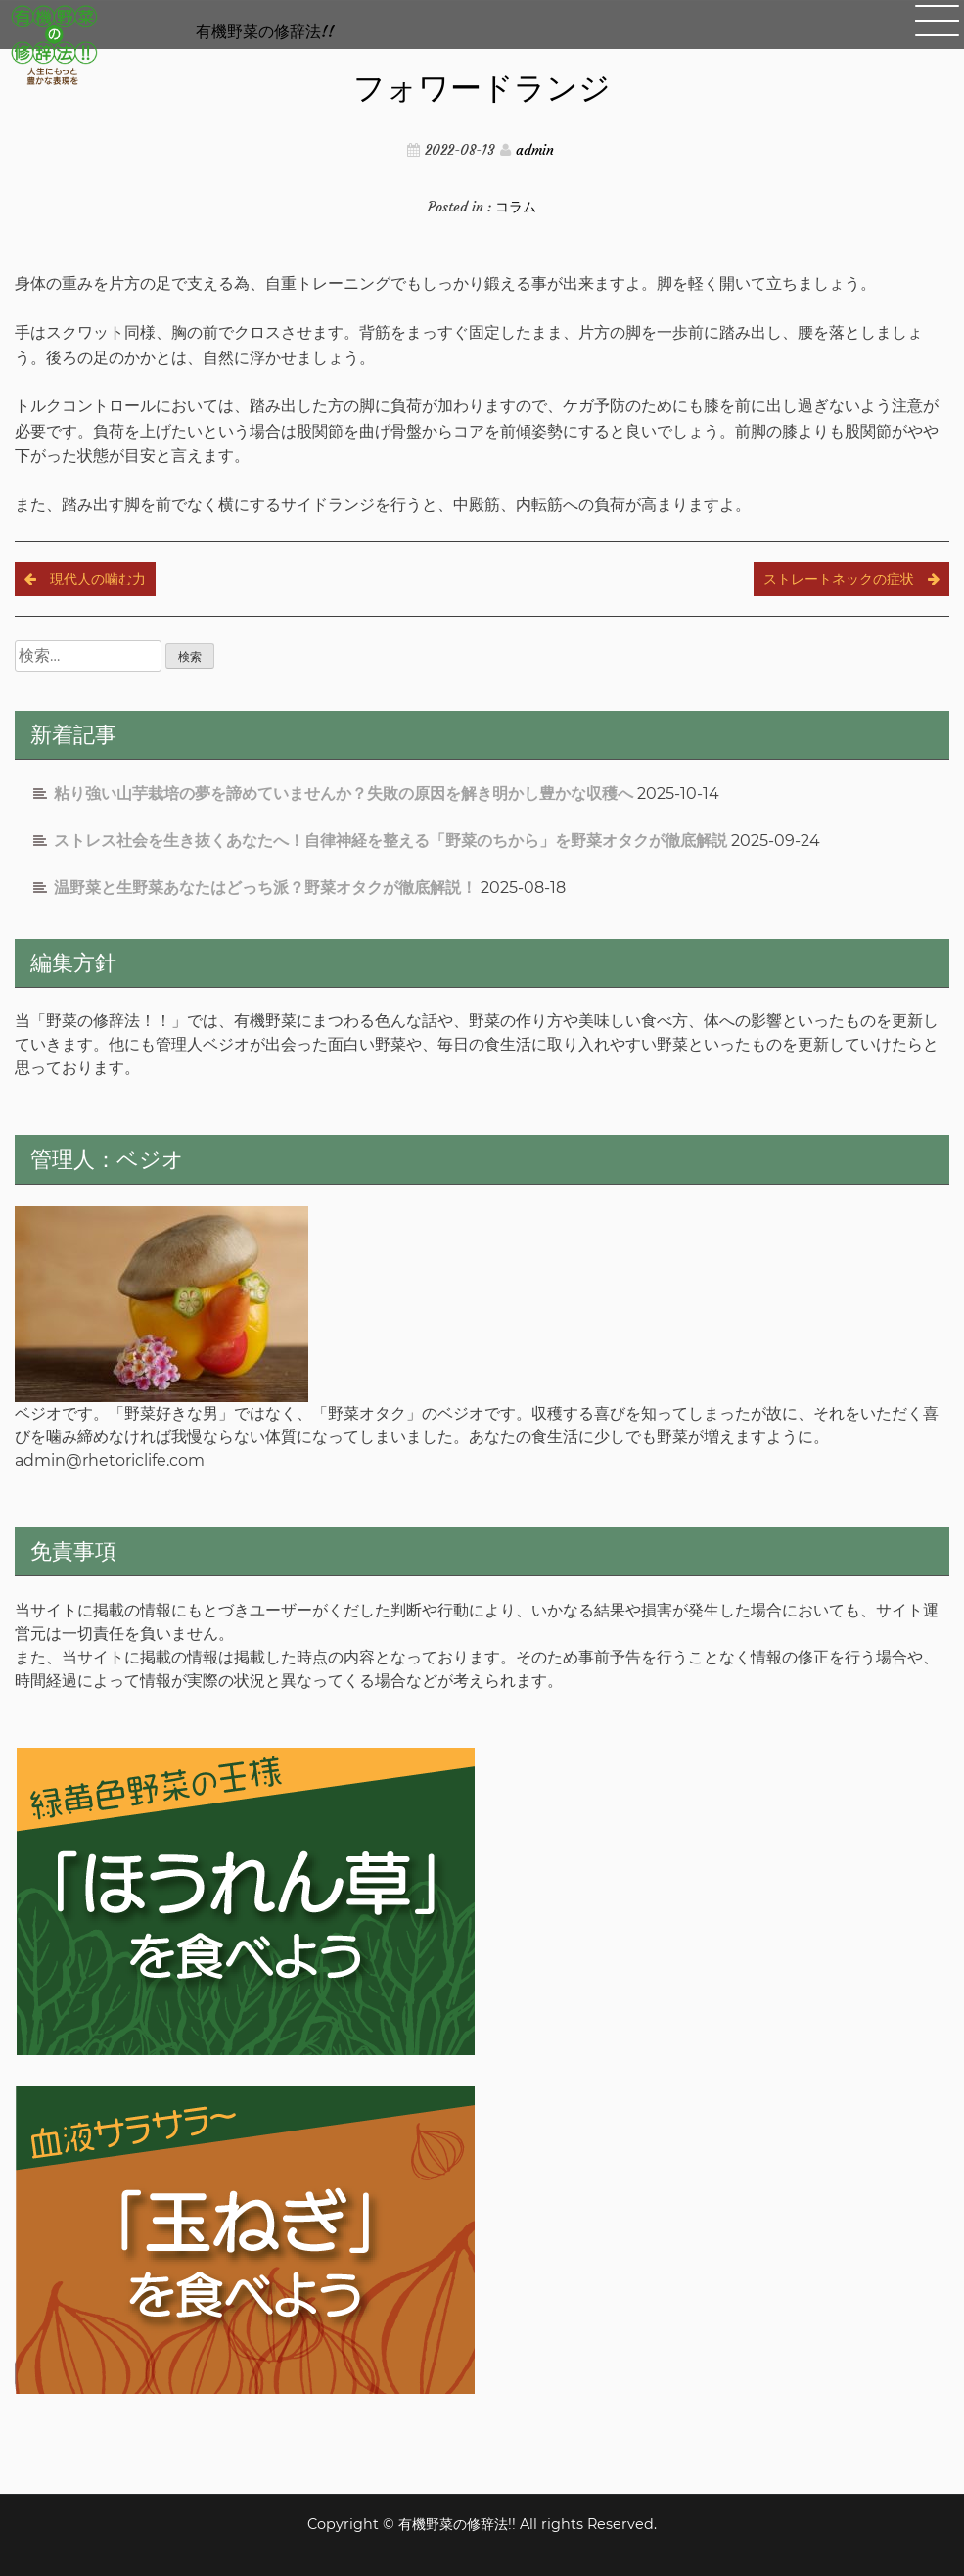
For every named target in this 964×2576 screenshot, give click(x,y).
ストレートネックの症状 (838, 578)
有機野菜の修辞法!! (265, 31)
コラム (515, 206)
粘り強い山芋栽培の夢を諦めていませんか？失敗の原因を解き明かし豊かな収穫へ (343, 793)
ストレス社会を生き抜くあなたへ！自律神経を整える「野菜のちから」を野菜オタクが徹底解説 (390, 840)
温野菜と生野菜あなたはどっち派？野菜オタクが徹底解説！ (265, 887)
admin (535, 150)
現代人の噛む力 (98, 578)
